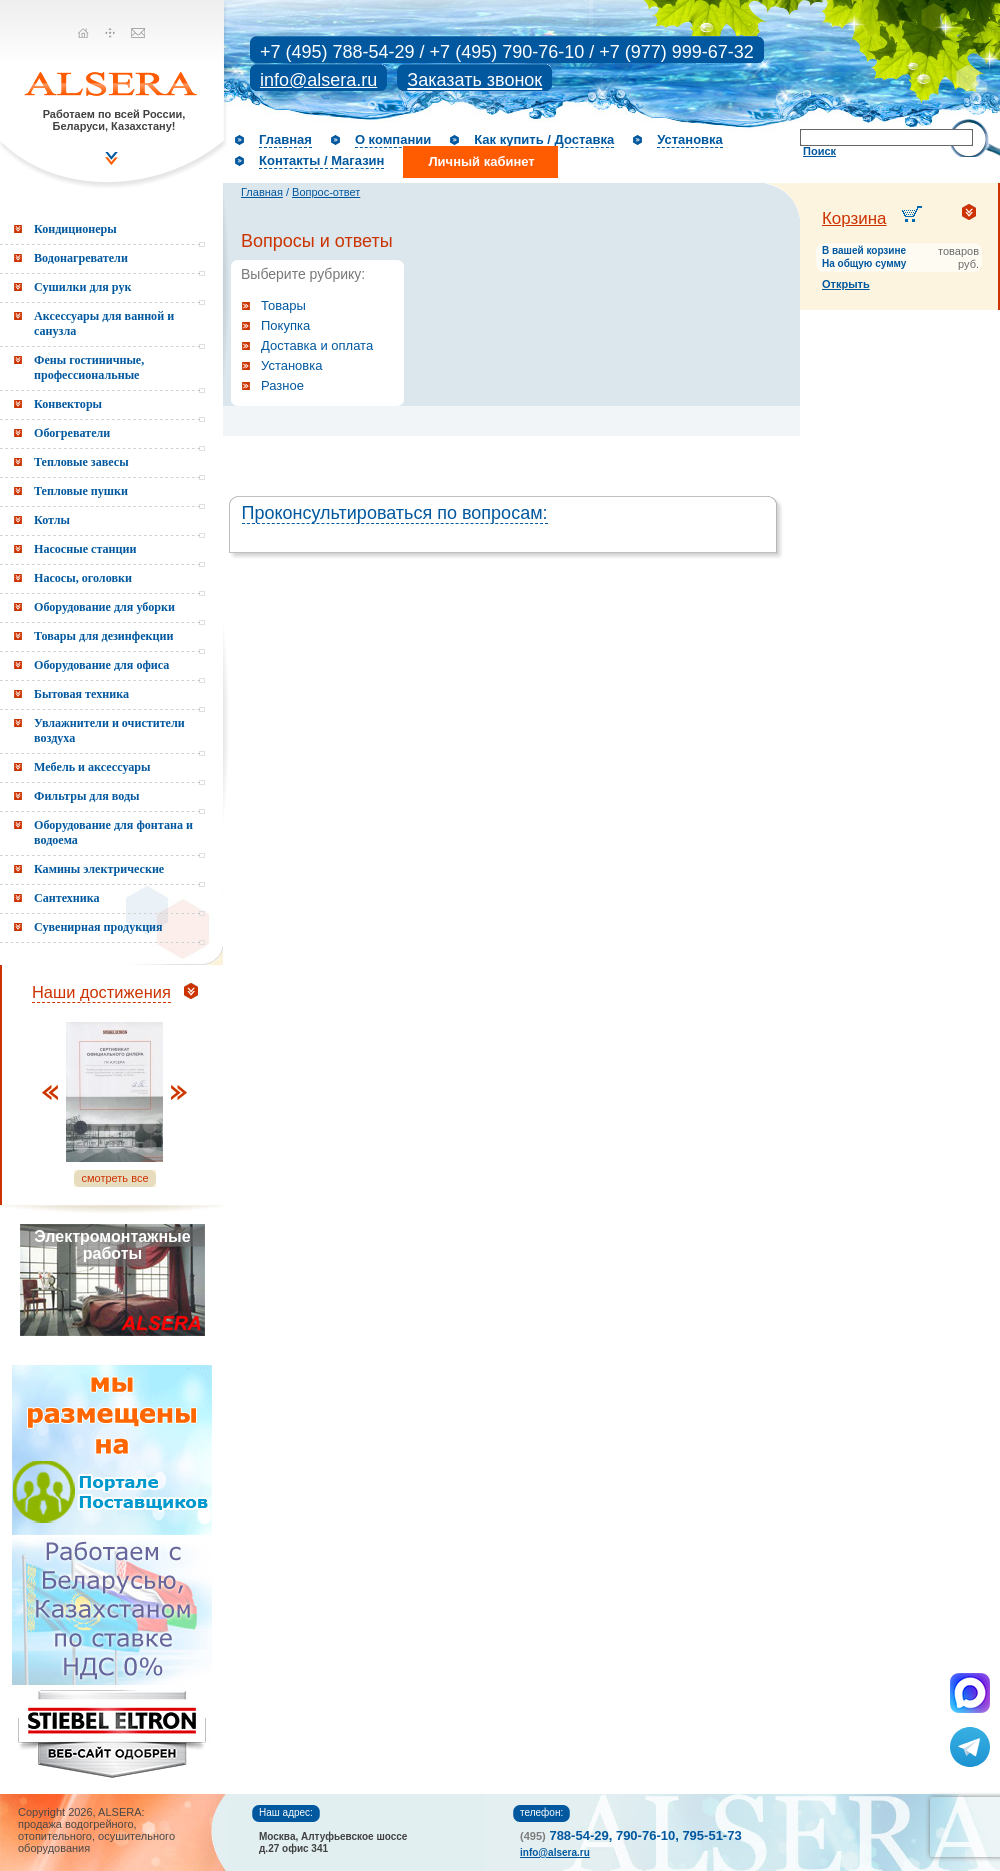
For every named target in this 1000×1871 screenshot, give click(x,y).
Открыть (846, 284)
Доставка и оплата (317, 345)
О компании (393, 139)
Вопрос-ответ (326, 192)
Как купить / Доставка (544, 139)
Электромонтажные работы (112, 1245)
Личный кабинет (481, 161)
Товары (283, 305)
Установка (690, 139)
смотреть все (114, 1178)
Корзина (854, 218)
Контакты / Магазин (321, 160)
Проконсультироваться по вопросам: (395, 513)
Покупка (285, 325)
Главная (285, 139)
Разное (282, 385)
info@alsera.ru (318, 80)
